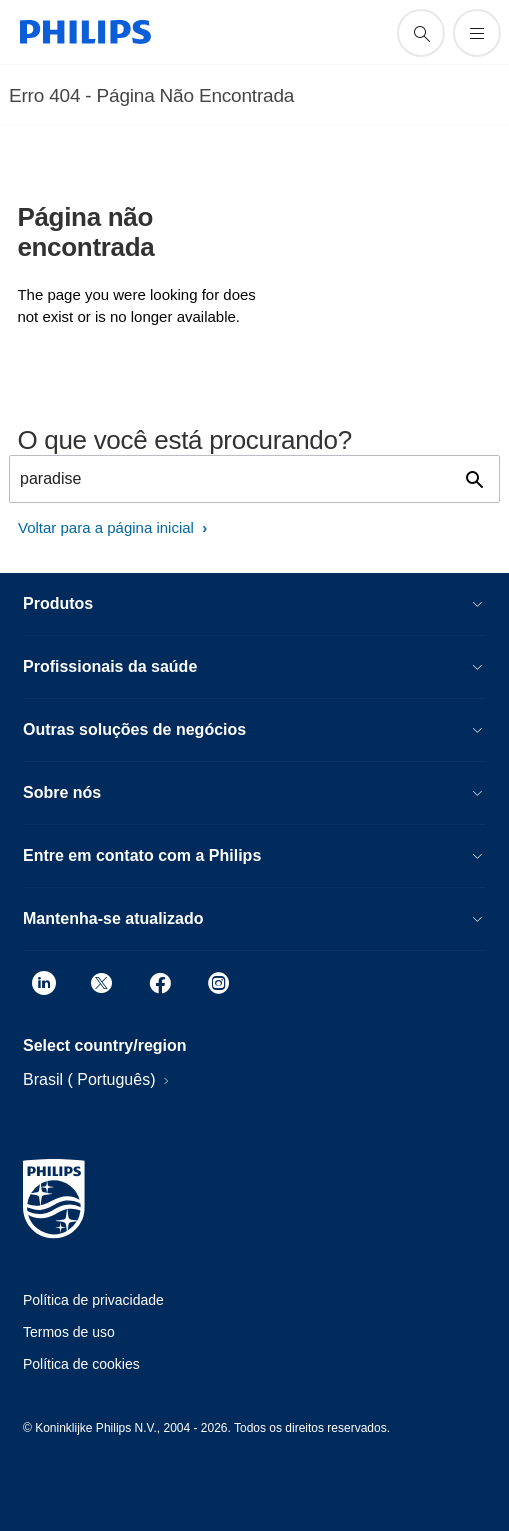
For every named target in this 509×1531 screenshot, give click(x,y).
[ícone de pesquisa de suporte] (421, 33)
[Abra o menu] (477, 33)
